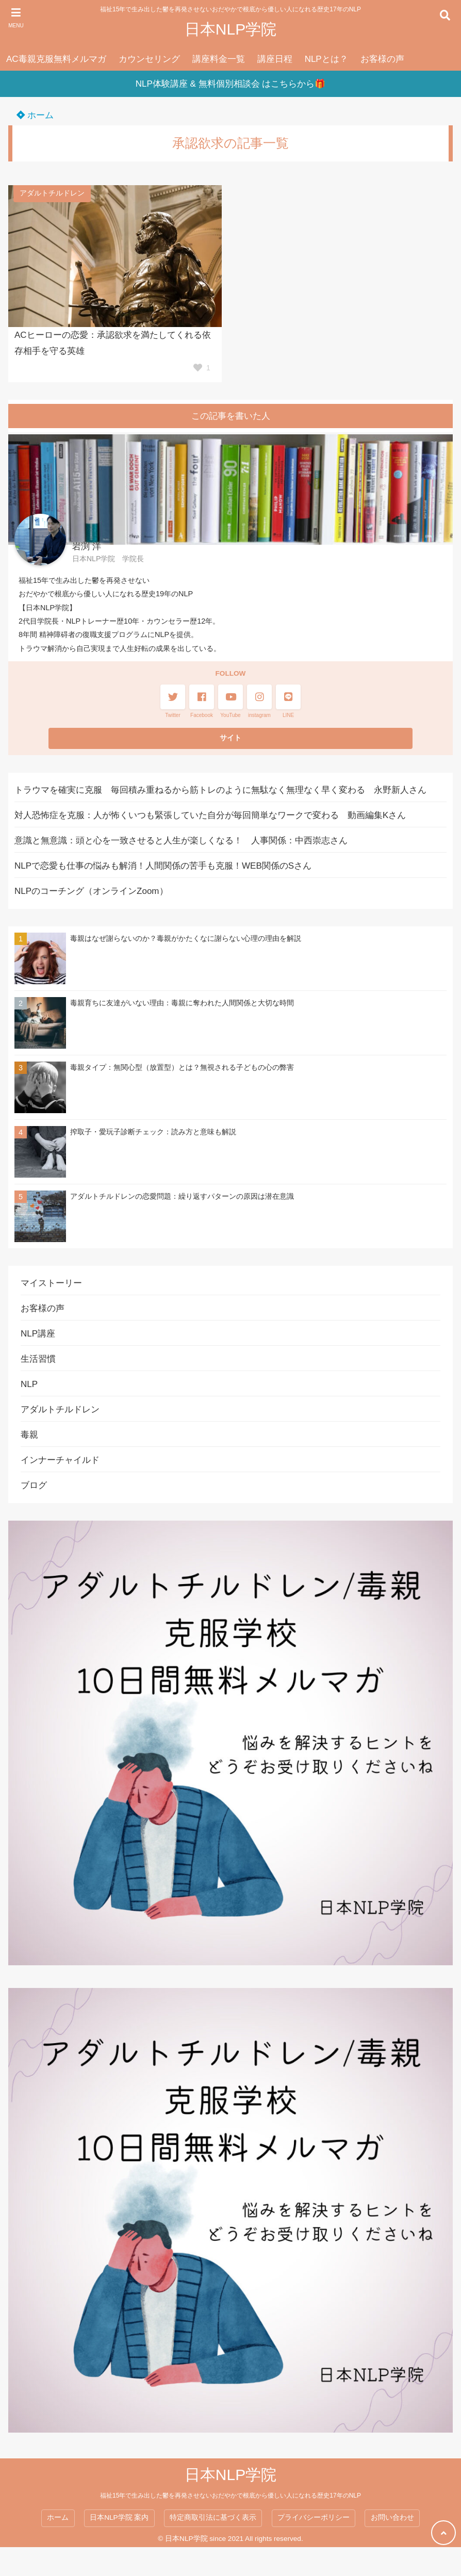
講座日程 (274, 59)
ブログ (34, 1485)
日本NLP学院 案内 (119, 2517)
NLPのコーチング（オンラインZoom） (91, 891)
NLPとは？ (326, 59)
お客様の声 (382, 59)
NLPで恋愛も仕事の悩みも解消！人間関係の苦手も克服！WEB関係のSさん (162, 866)
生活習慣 (38, 1359)
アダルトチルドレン (52, 193)
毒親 (29, 1435)
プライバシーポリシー (313, 2517)
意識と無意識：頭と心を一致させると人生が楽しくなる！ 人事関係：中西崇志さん (181, 840)
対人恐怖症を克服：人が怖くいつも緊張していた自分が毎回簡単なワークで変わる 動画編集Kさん (210, 815)
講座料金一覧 (218, 59)
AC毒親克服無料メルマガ (56, 59)
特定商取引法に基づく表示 (213, 2517)
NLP (29, 1384)
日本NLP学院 (230, 29)
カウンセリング (149, 59)
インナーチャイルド (60, 1460)
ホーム (35, 115)
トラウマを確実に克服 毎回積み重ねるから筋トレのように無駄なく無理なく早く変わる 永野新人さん (220, 790)
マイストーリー (51, 1283)
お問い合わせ (392, 2517)
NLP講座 (38, 1334)
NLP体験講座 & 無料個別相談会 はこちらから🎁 (231, 84)
